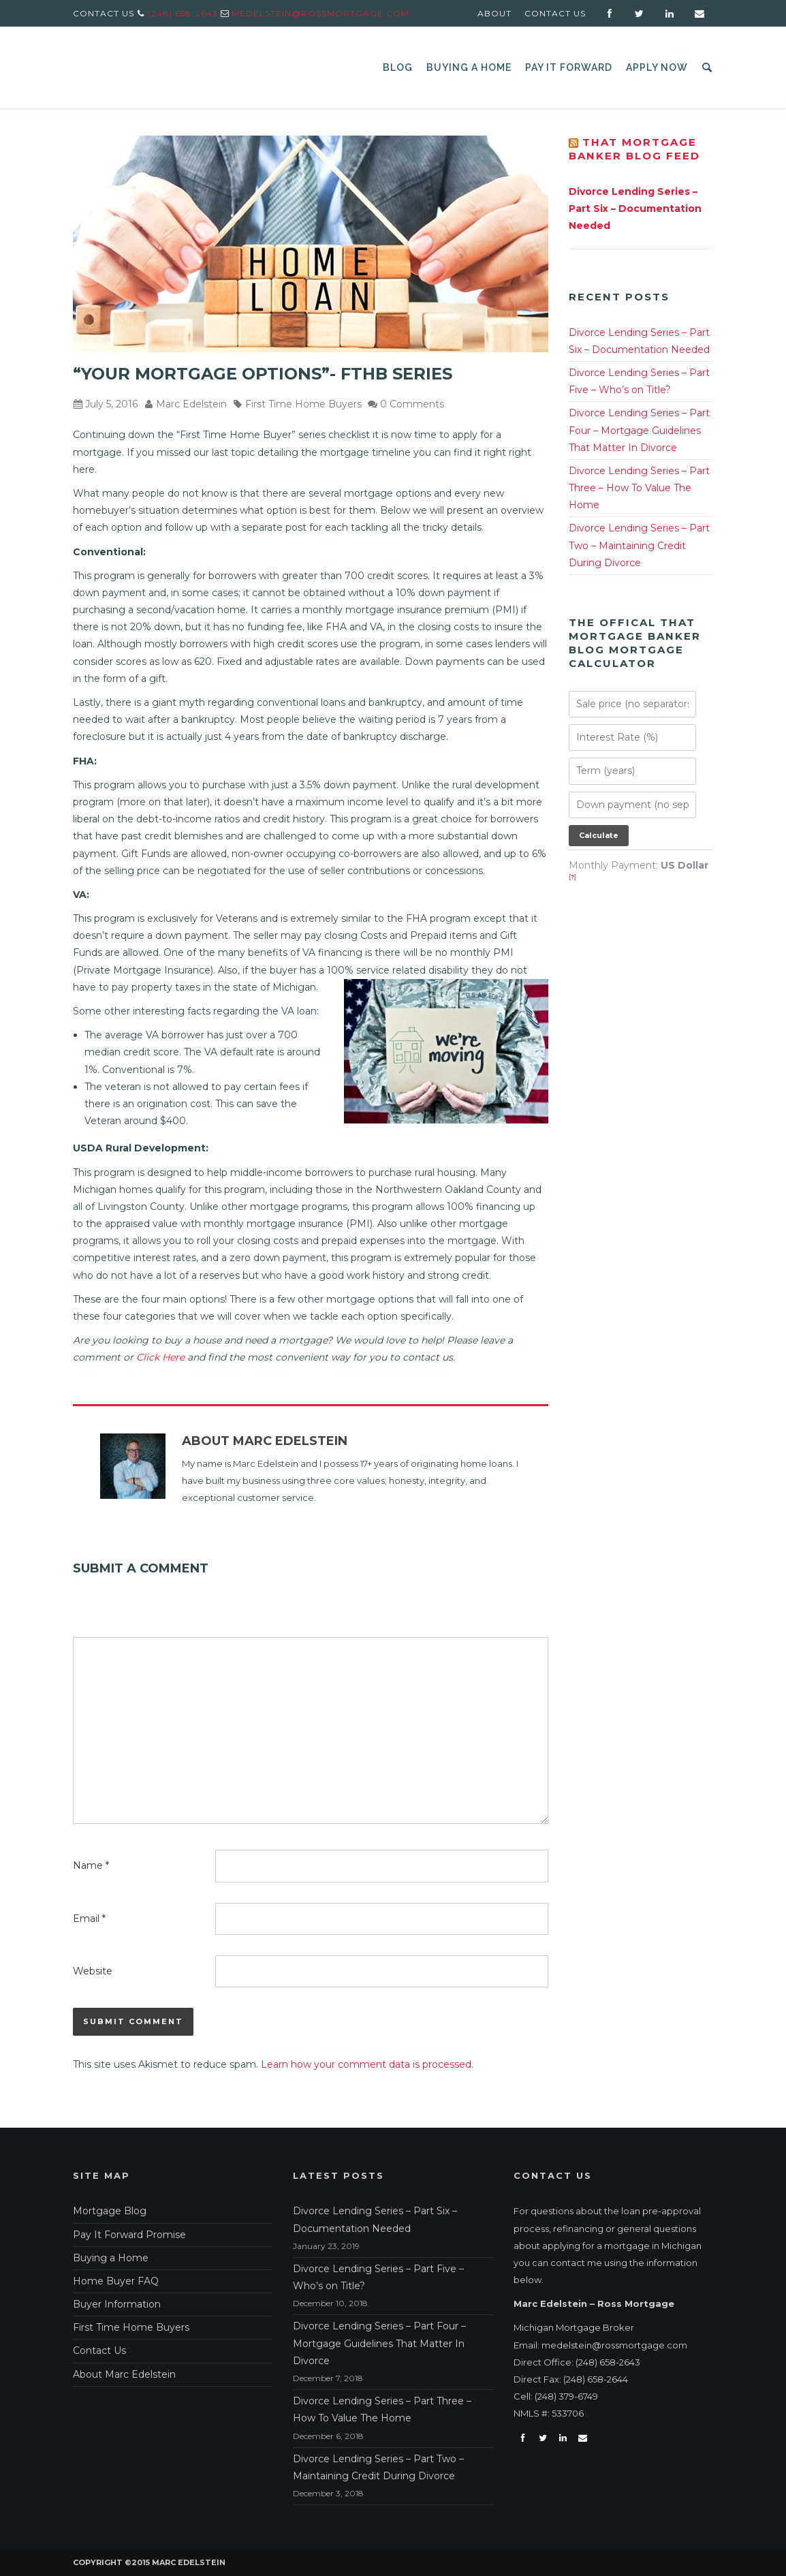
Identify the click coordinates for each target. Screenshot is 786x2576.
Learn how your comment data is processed (366, 2064)
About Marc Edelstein (264, 1440)
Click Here (160, 1357)
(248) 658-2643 (183, 13)
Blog (398, 67)
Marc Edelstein (191, 404)
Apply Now (657, 67)
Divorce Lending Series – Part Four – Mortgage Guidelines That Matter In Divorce (639, 430)
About (494, 13)
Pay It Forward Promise (129, 2235)
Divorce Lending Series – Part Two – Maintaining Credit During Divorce (639, 545)
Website (92, 1971)
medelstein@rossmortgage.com (320, 13)
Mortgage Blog (109, 2211)
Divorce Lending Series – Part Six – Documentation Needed (635, 208)
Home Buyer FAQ (116, 2281)
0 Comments (412, 404)
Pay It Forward (568, 67)
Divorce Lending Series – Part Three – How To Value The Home (639, 488)
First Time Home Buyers (303, 404)
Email (89, 1918)
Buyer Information (117, 2304)
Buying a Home (469, 67)
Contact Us (555, 13)
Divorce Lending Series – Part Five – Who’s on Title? (639, 381)
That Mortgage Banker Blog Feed (634, 149)
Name (91, 1865)
